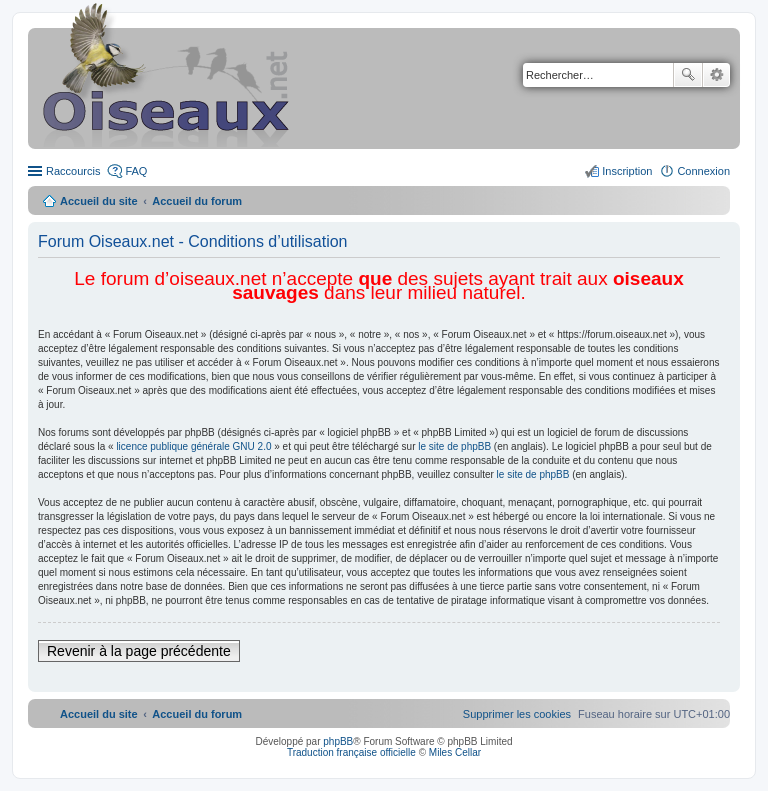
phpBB (338, 741)
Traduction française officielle (351, 752)
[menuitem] (517, 714)
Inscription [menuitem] (627, 171)
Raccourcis (73, 171)
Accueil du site (99, 201)
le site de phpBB (454, 446)
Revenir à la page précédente (139, 651)
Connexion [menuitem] (703, 171)
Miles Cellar (455, 752)
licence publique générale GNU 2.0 (193, 446)
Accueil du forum (197, 201)
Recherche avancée (716, 75)
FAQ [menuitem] (136, 171)
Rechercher (688, 75)
